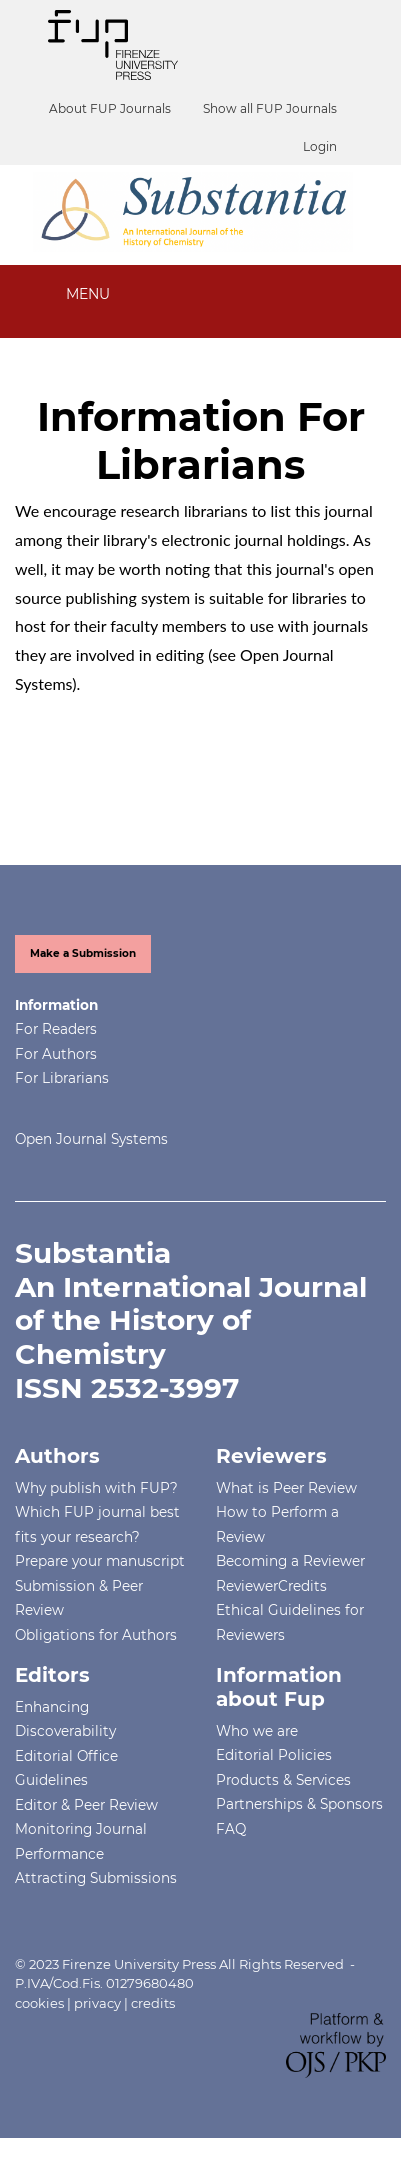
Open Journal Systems (91, 1139)
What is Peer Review (286, 1488)
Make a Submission (83, 953)
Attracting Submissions (96, 1878)
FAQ (231, 1829)
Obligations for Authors (96, 1635)
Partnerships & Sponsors (299, 1804)
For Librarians (62, 1078)
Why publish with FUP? (96, 1488)
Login (320, 146)
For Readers (56, 1029)
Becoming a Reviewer (290, 1561)
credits (153, 2003)
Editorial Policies (274, 1755)
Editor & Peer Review (86, 1805)
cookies (39, 2003)
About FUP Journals (110, 108)
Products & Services (283, 1780)
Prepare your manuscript (100, 1561)
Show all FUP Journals (270, 108)
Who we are (257, 1731)
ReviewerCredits (271, 1586)
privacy (97, 2003)
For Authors (56, 1054)
